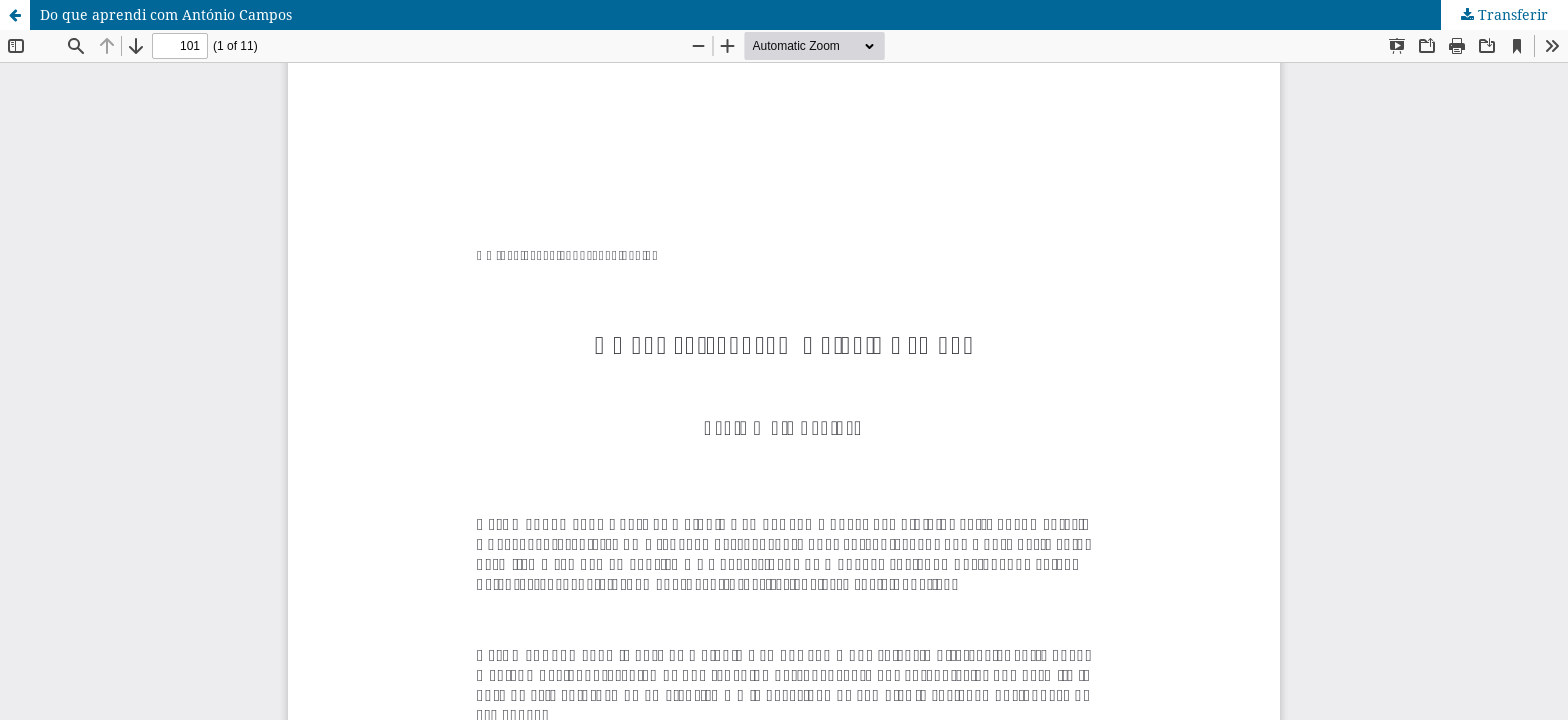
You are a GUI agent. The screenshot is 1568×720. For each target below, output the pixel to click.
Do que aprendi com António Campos (166, 14)
